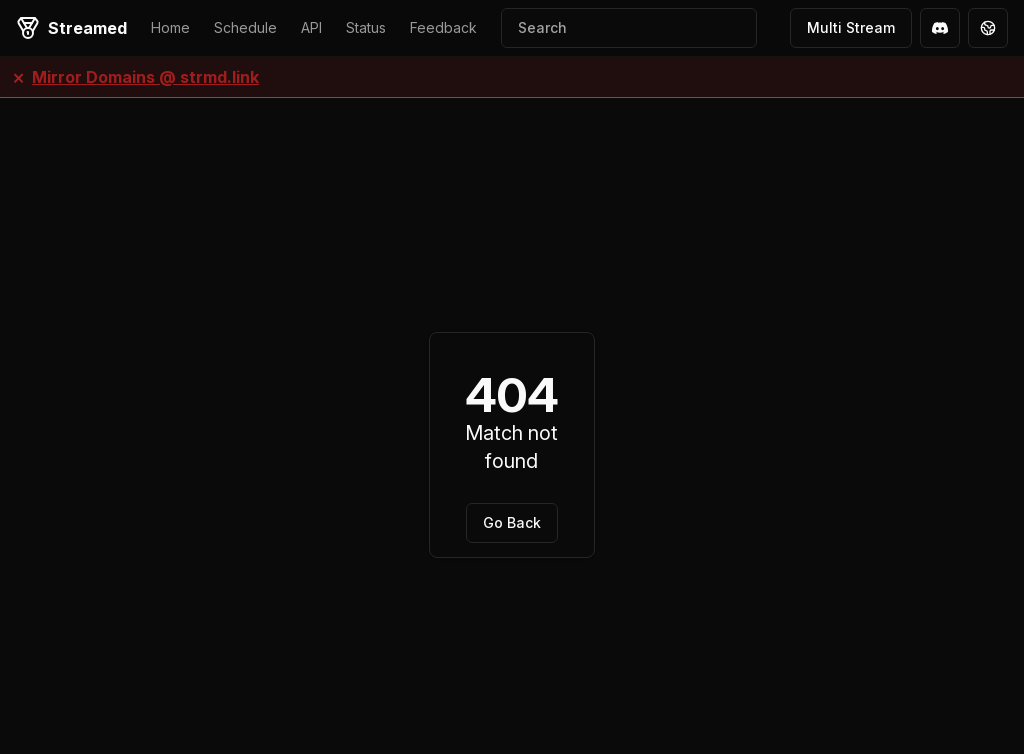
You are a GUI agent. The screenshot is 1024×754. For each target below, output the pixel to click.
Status (366, 27)
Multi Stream (851, 27)
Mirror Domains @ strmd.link (145, 77)
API (311, 27)
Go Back (512, 522)
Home (170, 27)
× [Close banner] (18, 77)
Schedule (245, 27)
